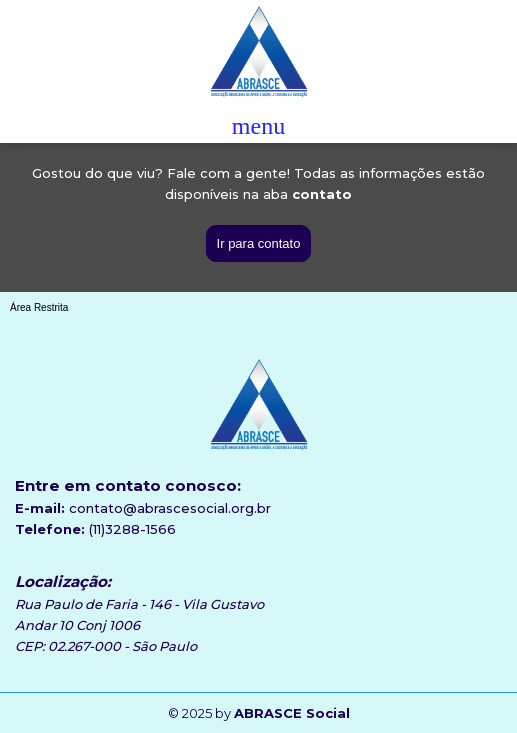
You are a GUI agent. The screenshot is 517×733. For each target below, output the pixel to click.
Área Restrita (39, 307)
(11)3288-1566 (132, 529)
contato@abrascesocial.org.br (170, 508)
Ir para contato (259, 243)
